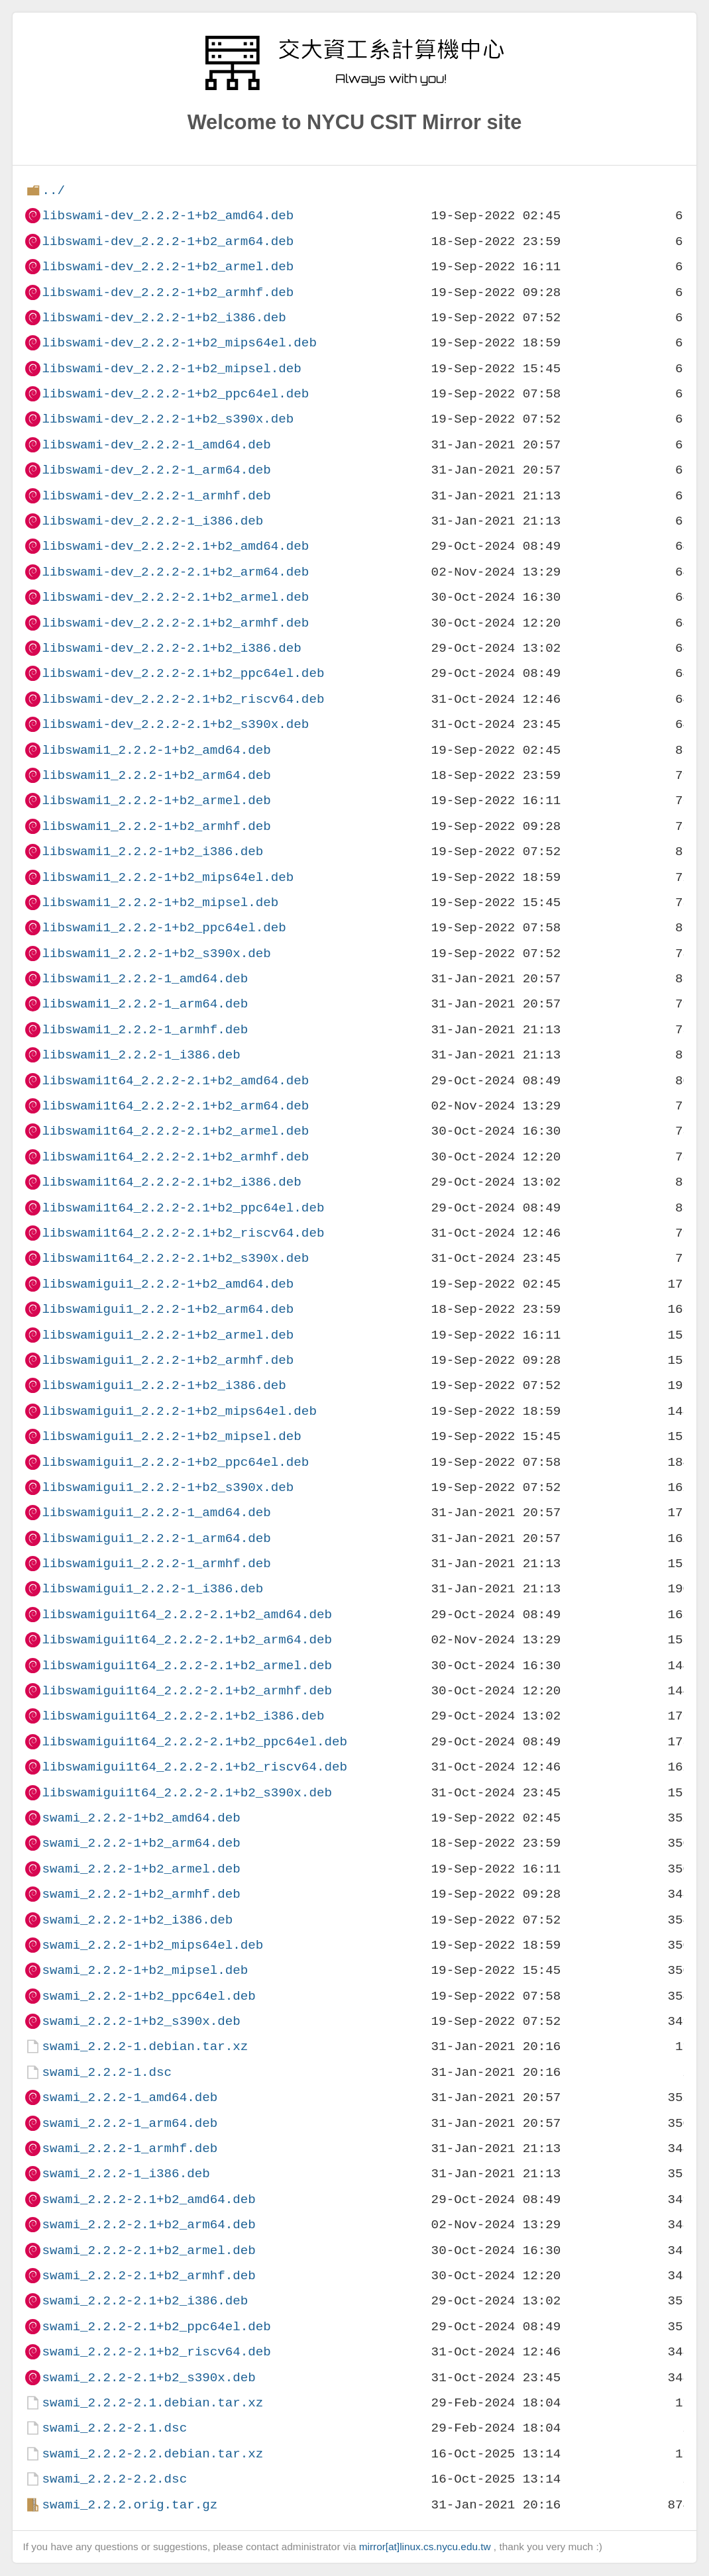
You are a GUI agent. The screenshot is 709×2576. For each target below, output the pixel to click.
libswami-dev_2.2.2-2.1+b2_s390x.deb (175, 724)
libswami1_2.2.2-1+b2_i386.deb (152, 851)
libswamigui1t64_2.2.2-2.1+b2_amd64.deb (186, 1614)
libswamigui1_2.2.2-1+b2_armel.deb (168, 1335)
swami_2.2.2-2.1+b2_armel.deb (148, 2250)
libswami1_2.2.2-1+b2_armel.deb (156, 800)
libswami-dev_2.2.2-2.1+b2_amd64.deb (175, 546)
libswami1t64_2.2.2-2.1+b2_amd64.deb (175, 1081)
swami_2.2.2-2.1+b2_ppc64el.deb (156, 2327)
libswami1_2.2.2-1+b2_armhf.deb (156, 826)
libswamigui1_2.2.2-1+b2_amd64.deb (168, 1284)
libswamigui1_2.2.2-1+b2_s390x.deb (168, 1487)
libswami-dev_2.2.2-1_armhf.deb (156, 496)
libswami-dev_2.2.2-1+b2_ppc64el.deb (175, 394)
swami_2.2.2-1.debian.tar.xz (145, 2046)
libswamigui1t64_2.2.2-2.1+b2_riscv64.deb (194, 1767)
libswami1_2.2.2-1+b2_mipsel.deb (160, 902)
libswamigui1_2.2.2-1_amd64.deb (156, 1512)
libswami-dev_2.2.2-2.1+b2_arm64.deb (175, 572)
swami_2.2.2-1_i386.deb (125, 2174)
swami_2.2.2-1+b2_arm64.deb (141, 1843)
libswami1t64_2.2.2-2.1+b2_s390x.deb (175, 1258)
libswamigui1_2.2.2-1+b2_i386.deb (164, 1385)
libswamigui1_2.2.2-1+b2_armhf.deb (168, 1360)
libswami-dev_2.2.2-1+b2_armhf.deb (168, 292)
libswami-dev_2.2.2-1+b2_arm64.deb (168, 241)
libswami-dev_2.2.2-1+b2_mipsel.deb (171, 369)
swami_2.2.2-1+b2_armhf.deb (141, 1894)
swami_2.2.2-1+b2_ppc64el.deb (148, 1996)
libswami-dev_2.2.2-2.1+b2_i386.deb (171, 648)
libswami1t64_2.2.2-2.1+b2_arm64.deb (175, 1106)
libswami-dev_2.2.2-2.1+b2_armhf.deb (175, 623)
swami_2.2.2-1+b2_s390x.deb (141, 2021)
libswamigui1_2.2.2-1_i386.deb (152, 1589)
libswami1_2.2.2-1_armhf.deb (145, 1030)
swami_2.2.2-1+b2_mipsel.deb (145, 1970)
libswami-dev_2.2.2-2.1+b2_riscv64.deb (183, 699)
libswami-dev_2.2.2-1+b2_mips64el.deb (179, 343)
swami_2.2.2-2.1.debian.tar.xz (152, 2403)
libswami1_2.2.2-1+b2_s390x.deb (156, 953)
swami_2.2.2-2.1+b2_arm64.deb (148, 2225)
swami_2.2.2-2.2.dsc (114, 2479)
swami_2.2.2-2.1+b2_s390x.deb (148, 2378)
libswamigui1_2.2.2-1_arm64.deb (156, 1538)
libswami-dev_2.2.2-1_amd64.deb (156, 445)
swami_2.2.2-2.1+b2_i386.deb (145, 2301)
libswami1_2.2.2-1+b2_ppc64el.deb (164, 928)
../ (53, 190)
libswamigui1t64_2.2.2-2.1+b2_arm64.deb (186, 1640)
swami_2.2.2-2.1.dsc (114, 2428)
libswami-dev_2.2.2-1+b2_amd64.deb (168, 216)
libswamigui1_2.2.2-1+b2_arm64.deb (168, 1309)
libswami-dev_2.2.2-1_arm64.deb (156, 470)
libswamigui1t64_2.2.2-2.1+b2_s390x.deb (186, 1793)
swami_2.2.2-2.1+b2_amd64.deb (148, 2199)
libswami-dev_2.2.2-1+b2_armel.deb (168, 267)
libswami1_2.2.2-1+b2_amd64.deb (156, 750)
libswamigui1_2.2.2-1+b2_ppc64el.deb (175, 1462)
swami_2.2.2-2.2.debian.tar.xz (152, 2454)
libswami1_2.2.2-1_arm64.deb (145, 1004)
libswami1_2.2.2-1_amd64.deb (145, 979)
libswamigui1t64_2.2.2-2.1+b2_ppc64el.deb (194, 1742)
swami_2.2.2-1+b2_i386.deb (137, 1920)
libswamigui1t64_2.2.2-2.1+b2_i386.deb (183, 1716)
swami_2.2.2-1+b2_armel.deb (141, 1869)
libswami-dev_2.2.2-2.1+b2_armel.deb (175, 597)
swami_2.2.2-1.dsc (107, 2072)
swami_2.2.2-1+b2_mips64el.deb (152, 1945)
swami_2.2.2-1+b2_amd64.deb (141, 1818)
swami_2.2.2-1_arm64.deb (129, 2123)
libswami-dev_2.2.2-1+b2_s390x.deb (168, 419)
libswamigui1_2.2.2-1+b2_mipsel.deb (171, 1436)
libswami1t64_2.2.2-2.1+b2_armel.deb (175, 1131)
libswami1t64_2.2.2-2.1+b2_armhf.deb (175, 1157)
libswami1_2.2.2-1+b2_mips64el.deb (168, 877)
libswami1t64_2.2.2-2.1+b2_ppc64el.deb (183, 1208)
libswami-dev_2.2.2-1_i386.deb (152, 521)
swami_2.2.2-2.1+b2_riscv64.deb (156, 2352)
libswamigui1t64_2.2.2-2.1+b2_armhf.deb (186, 1691)
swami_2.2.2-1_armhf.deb (129, 2148)
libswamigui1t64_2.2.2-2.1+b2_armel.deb (186, 1665)
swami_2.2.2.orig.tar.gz (129, 2505)
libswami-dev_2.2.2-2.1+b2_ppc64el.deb (183, 673)
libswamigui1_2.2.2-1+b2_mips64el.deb (179, 1411)
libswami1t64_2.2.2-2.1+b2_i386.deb (171, 1182)
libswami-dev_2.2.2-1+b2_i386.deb (164, 318)
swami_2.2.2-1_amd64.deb (129, 2097)
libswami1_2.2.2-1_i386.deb (141, 1055)
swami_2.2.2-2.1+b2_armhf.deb (148, 2276)
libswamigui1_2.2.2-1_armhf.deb (156, 1563)
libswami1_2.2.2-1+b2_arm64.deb (156, 775)
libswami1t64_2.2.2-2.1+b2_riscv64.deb (183, 1233)
